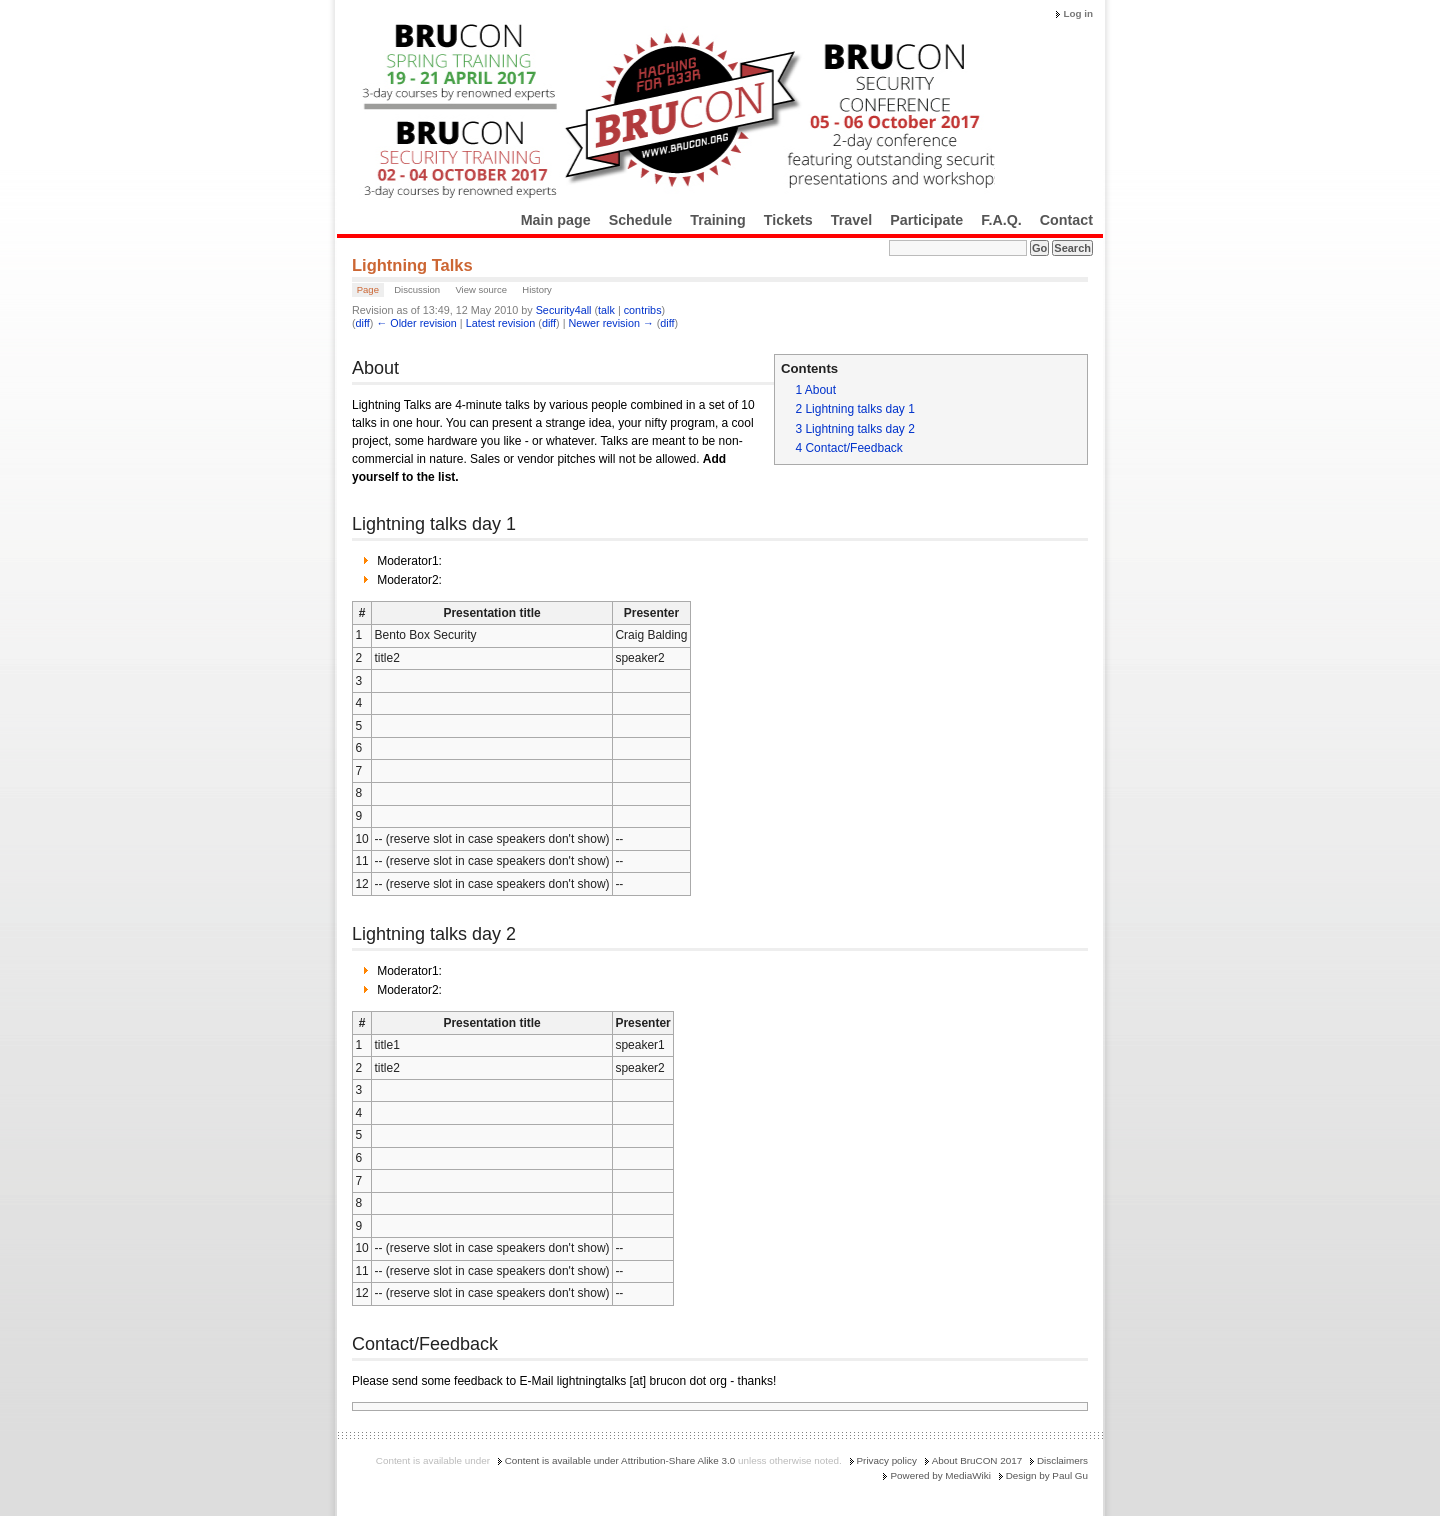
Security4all (564, 310)
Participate (926, 220)
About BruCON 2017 (977, 1460)
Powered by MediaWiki (940, 1475)
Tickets (788, 220)
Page (368, 289)
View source (481, 289)
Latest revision (501, 323)
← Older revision (416, 323)
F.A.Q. (1001, 220)
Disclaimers (1062, 1460)
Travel (851, 220)
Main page (556, 220)
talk (606, 310)
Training (718, 220)
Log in (1078, 13)
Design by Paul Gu (1047, 1475)
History (537, 289)
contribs (643, 310)
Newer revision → (611, 323)
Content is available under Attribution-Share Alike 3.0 (620, 1460)
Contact (1066, 220)
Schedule (641, 220)
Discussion (417, 289)
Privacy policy (887, 1460)
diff (363, 323)
